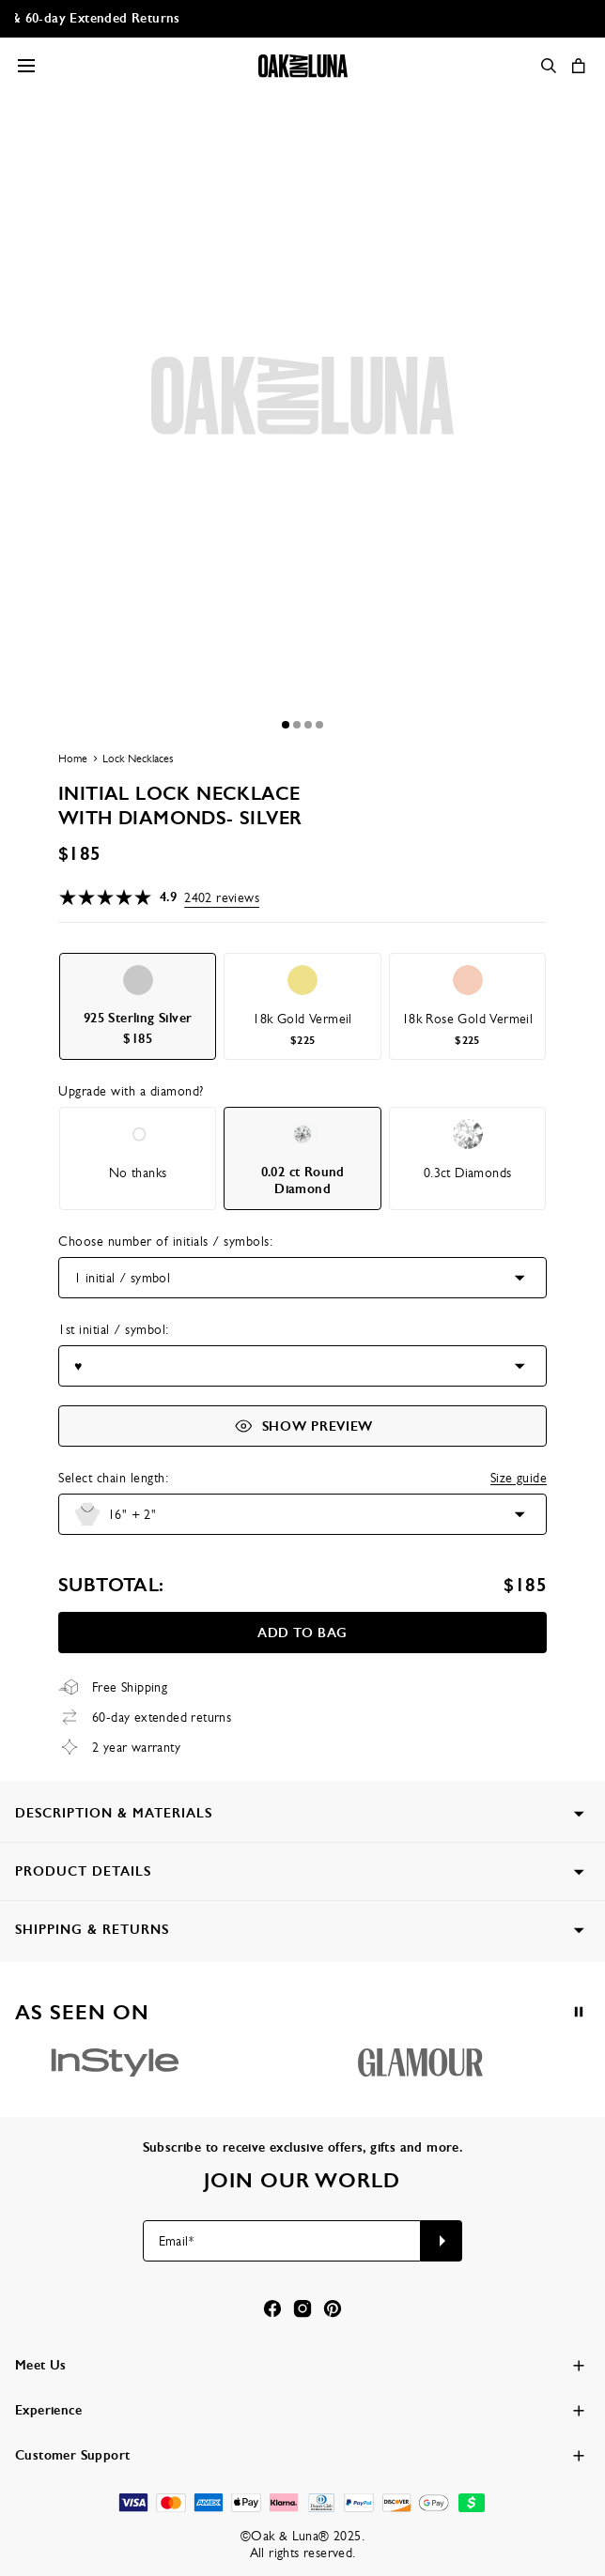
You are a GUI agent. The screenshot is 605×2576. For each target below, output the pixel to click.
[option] (137, 1006)
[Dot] (285, 724)
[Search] (548, 65)
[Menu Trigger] (26, 65)
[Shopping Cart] (578, 65)
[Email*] (282, 2241)
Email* (176, 2240)
